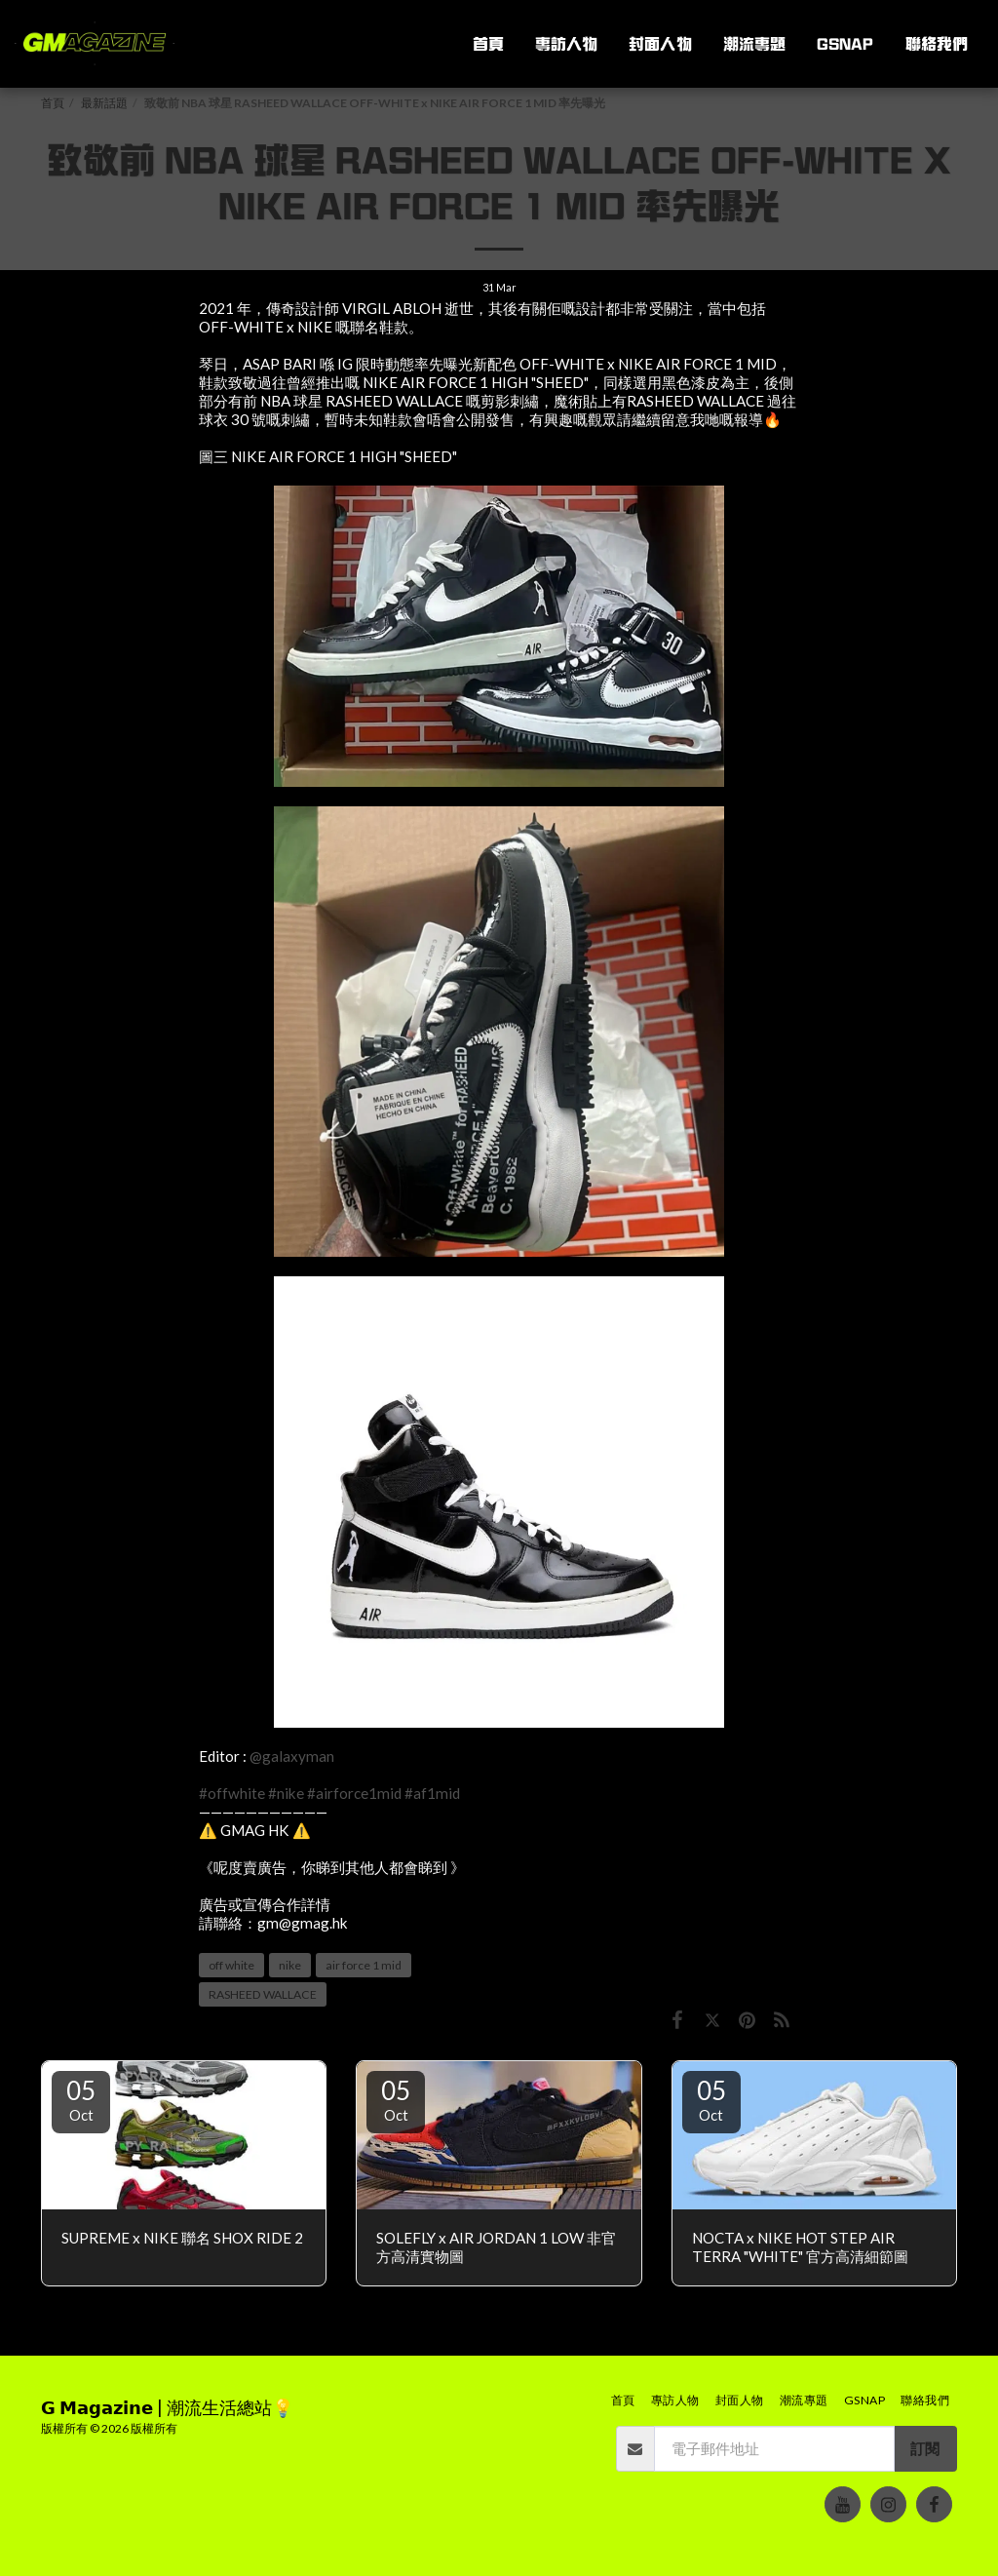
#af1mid (432, 1793)
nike (290, 1965)
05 (81, 2099)
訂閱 (925, 2448)
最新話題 (104, 103)
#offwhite (232, 1793)
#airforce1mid (354, 1793)
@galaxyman (292, 1756)
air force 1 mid (364, 1965)
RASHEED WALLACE (263, 1994)
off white (231, 1965)
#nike (286, 1793)
